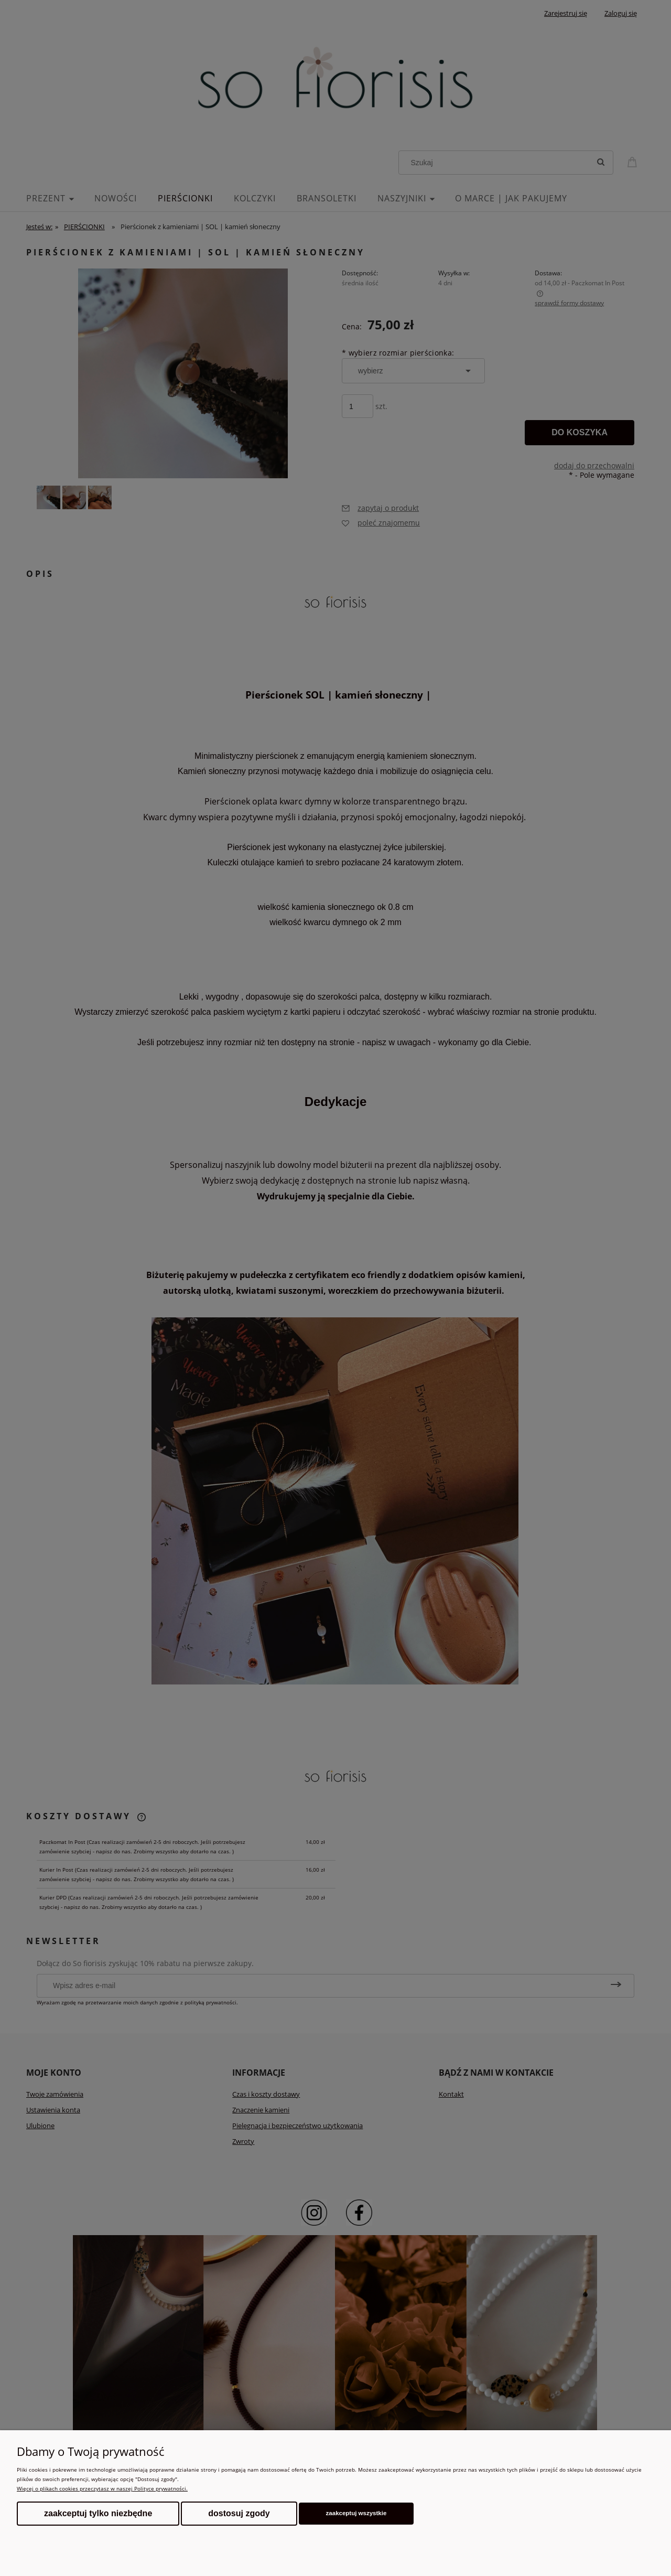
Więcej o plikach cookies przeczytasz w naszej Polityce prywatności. (102, 2488)
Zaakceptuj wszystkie (356, 2513)
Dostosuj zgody (238, 2513)
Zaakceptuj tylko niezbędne (98, 2513)
